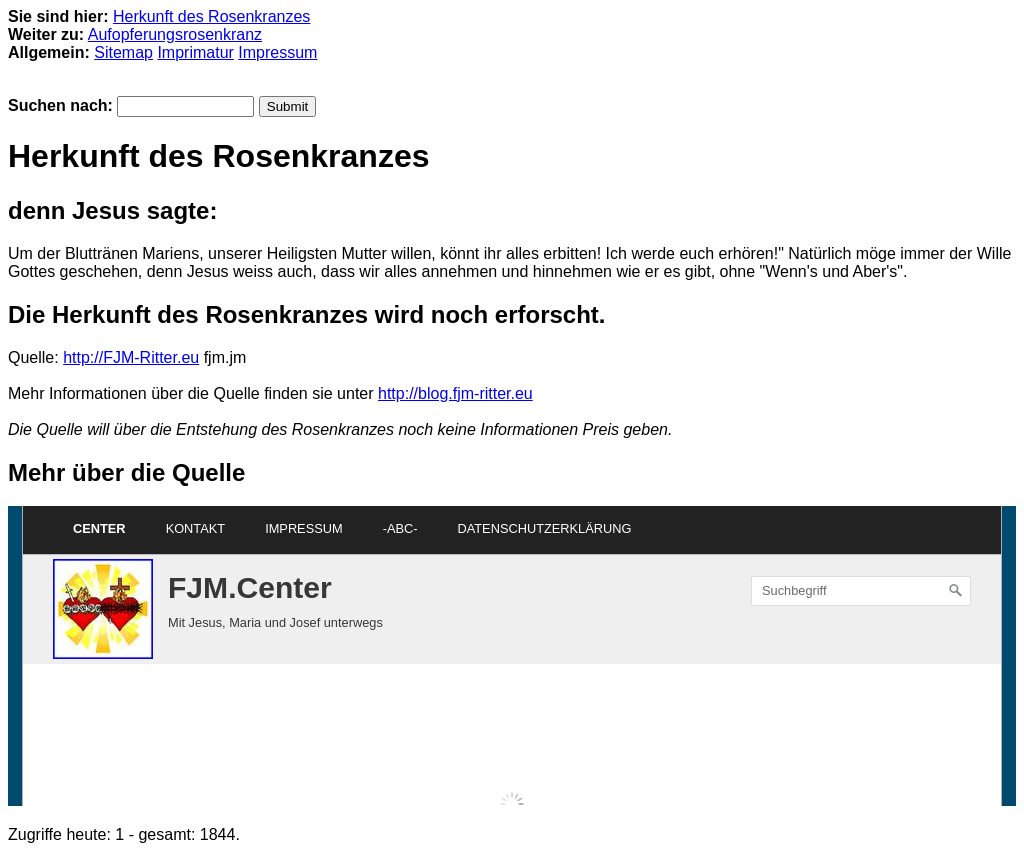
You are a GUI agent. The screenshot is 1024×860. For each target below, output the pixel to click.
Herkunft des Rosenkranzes (211, 16)
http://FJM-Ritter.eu (131, 357)
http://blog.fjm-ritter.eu (455, 393)
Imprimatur (195, 52)
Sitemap (123, 52)
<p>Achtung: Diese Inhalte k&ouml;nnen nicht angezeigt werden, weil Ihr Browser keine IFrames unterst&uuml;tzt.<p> (512, 656)
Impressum (277, 52)
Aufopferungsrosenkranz (175, 34)
